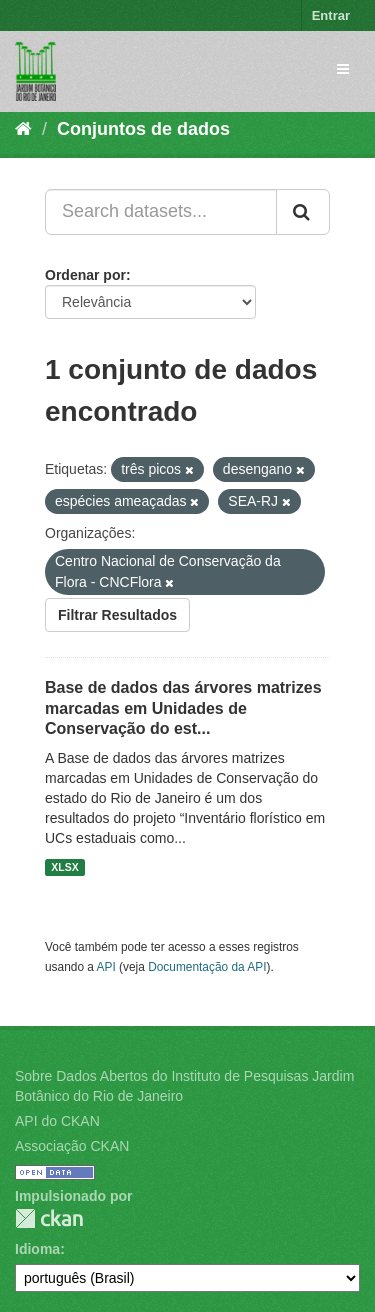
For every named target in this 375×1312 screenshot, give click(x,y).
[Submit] (303, 212)
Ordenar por (85, 275)
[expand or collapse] (343, 69)
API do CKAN (57, 1121)
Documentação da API (207, 967)
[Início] (23, 129)
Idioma (37, 1249)
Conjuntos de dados (143, 129)
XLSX (64, 867)
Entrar (331, 15)
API (106, 967)
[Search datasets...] (161, 212)
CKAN (49, 1218)
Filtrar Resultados (117, 615)
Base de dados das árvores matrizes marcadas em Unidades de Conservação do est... (183, 708)
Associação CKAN (72, 1146)
